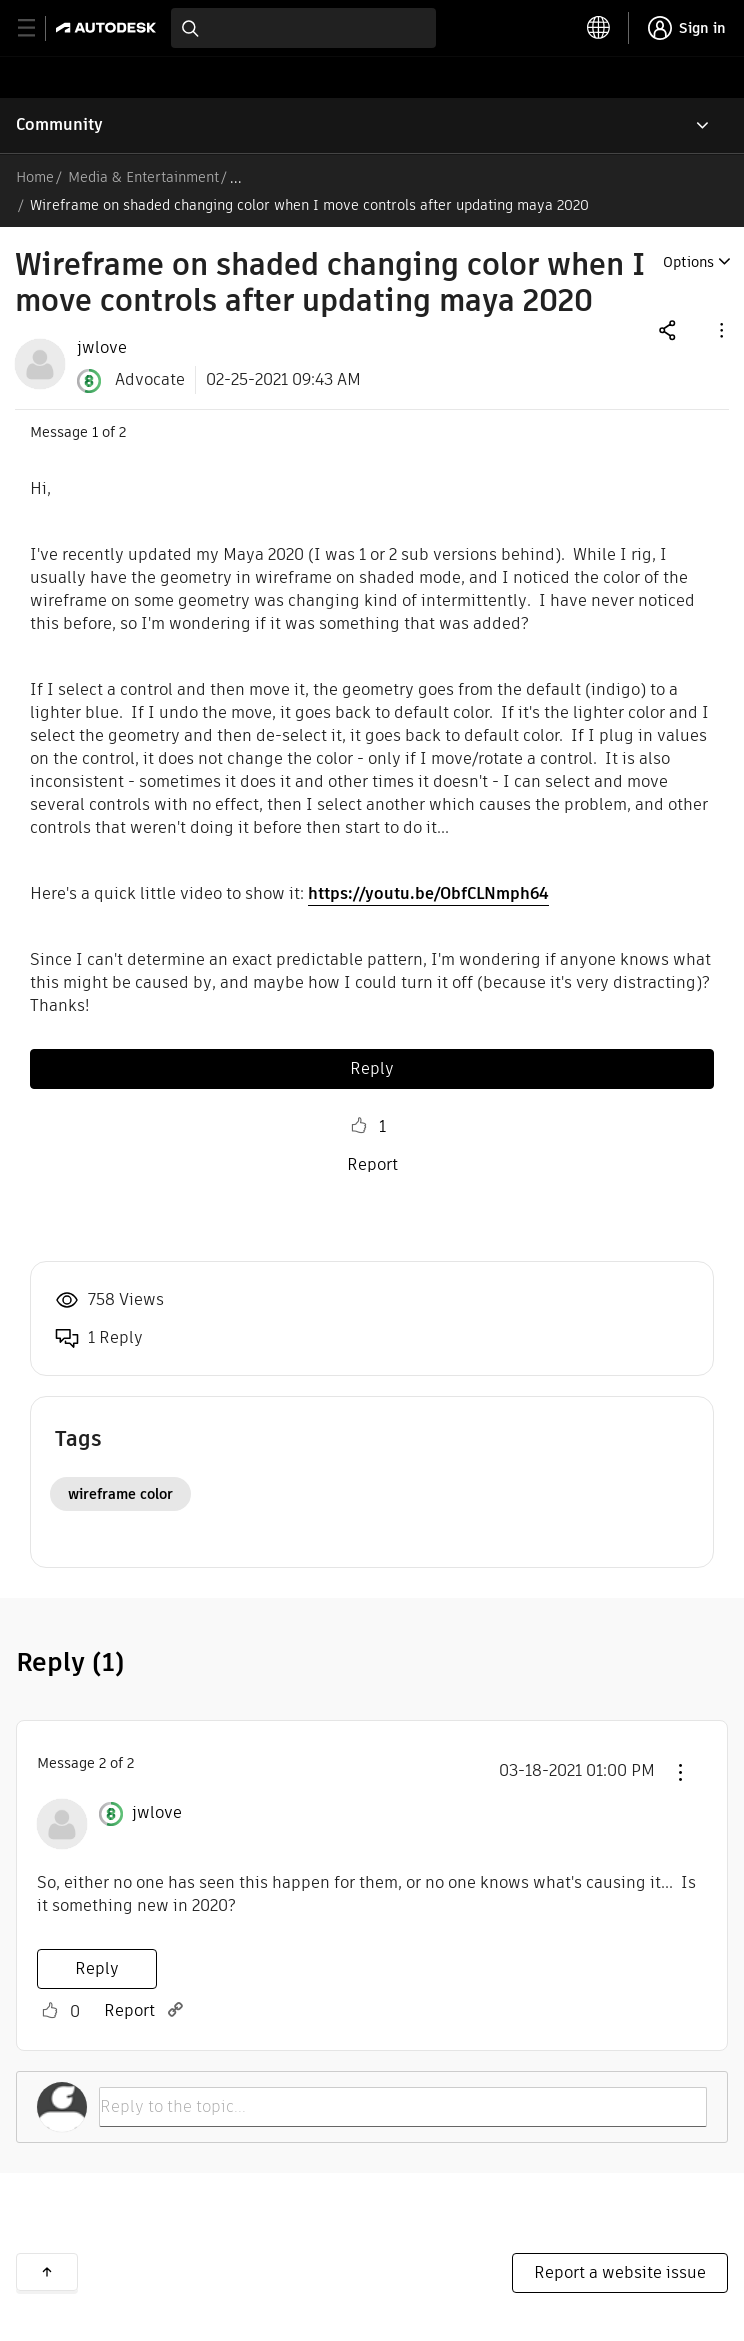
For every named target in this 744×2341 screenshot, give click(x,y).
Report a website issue (620, 2272)
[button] (720, 329)
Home (35, 177)
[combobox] (303, 28)
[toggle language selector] (599, 28)
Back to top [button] (47, 2272)
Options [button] (688, 262)
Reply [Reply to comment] (97, 1968)
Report (372, 1164)
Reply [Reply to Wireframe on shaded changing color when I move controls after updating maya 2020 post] (372, 1068)
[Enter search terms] (303, 28)
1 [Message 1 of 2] (95, 432)
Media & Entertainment (143, 177)
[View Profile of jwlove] (102, 348)
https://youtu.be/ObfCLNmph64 (428, 893)
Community (59, 124)
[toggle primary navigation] (37, 28)
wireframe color (120, 1494)
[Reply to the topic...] (403, 2107)
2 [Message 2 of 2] (102, 1763)
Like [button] (359, 1126)
